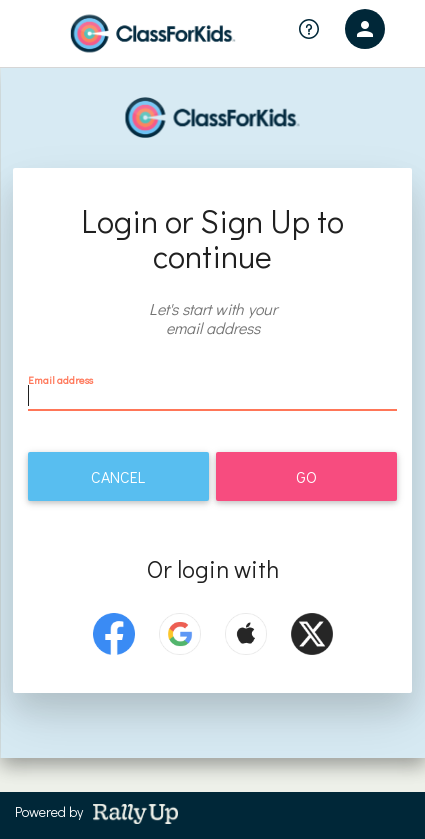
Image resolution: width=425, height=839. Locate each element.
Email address (60, 379)
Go (306, 476)
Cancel (118, 476)
